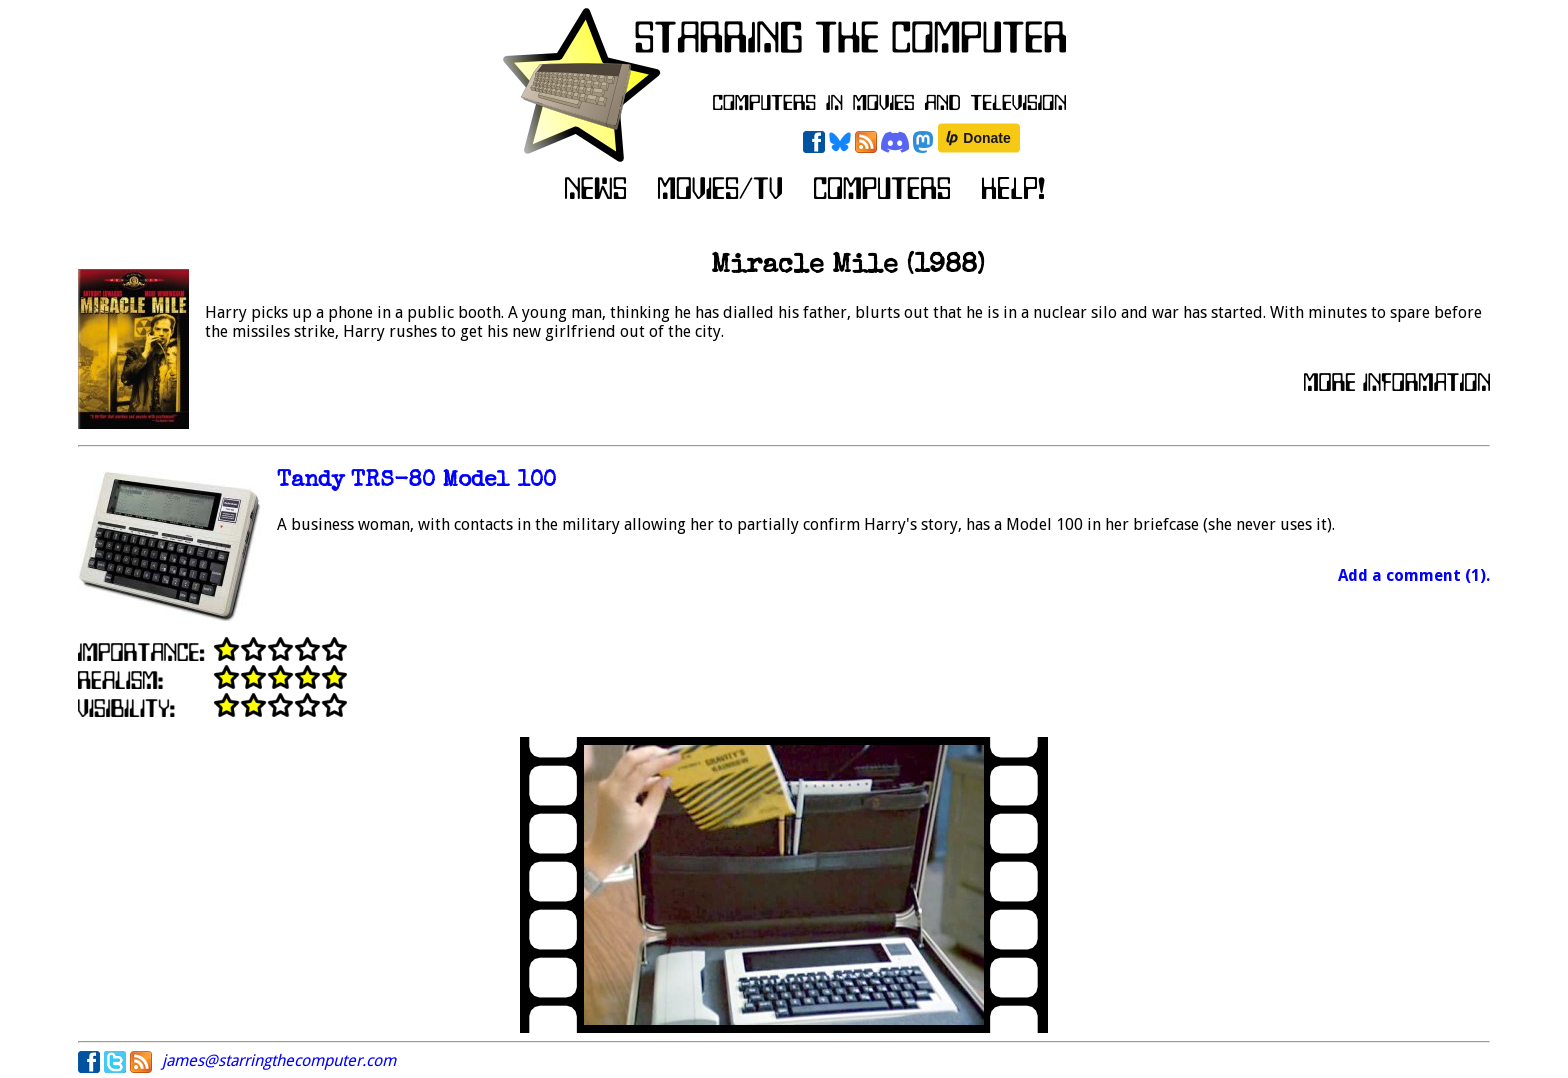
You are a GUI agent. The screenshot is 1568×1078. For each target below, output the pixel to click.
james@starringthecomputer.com (279, 1060)
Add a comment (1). (1414, 575)
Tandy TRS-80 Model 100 (416, 481)
